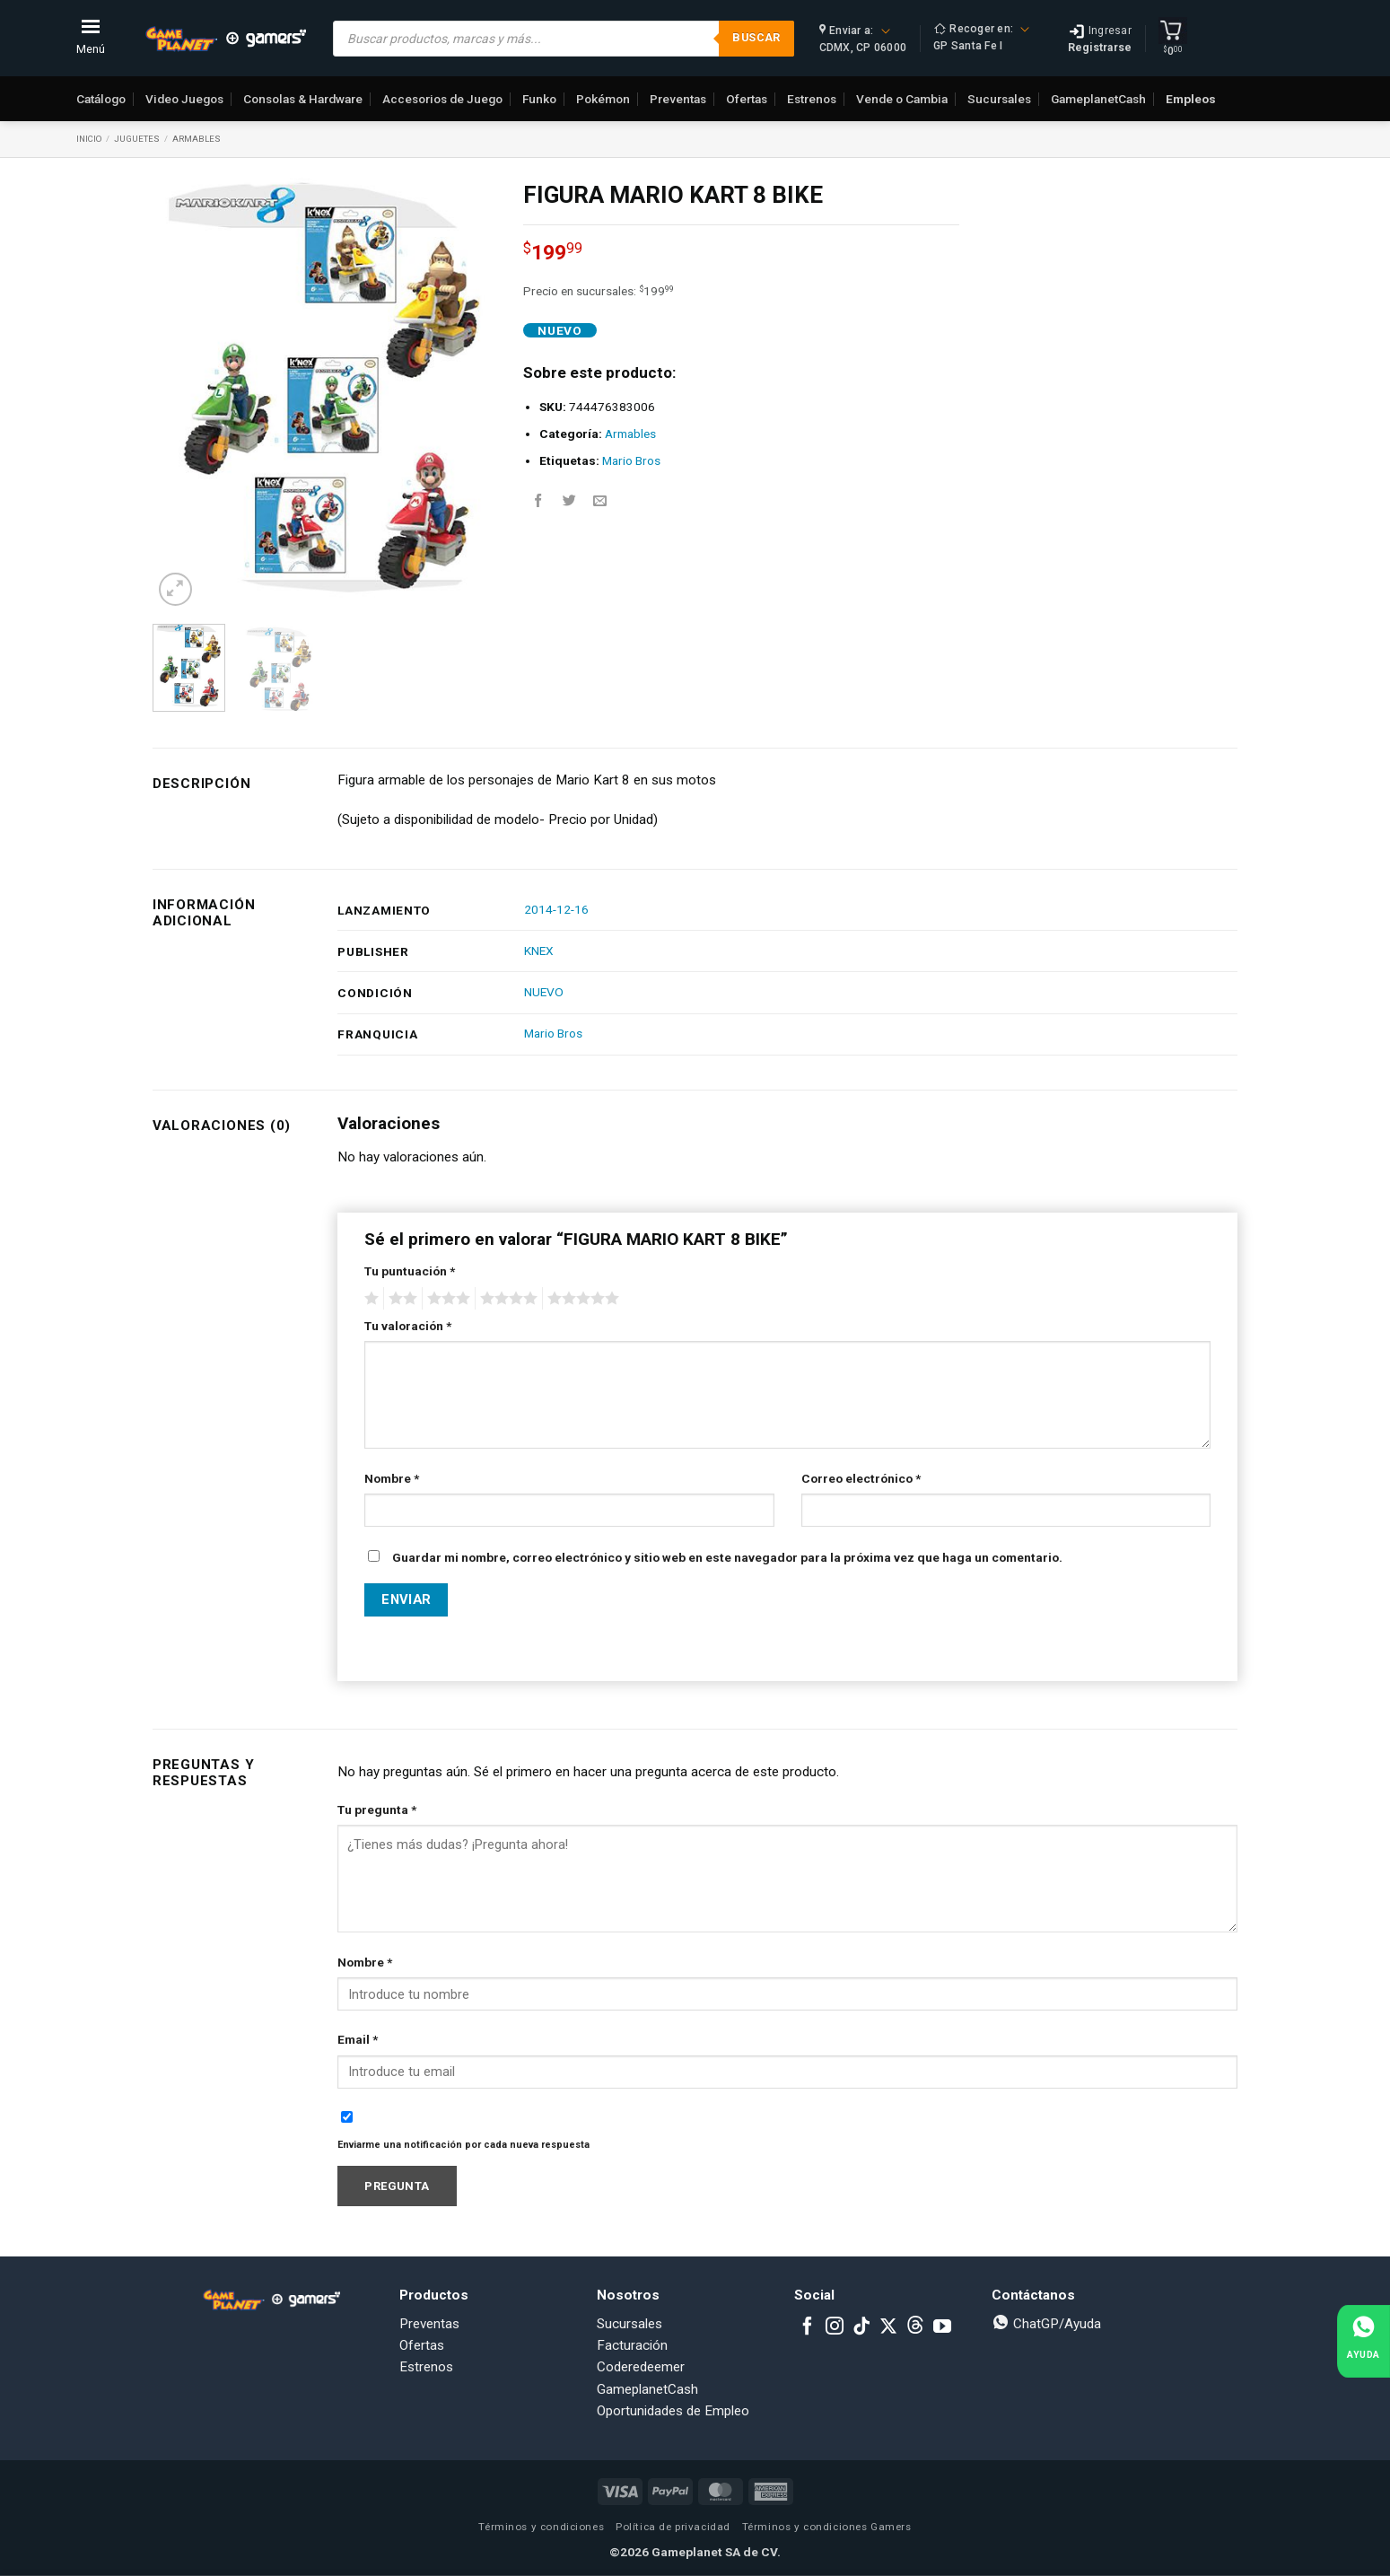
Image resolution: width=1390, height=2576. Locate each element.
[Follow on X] (888, 2327)
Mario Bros (631, 460)
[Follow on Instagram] (835, 2327)
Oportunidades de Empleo (673, 2411)
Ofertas (746, 99)
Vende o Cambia (902, 99)
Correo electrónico (861, 1478)
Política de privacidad (673, 2526)
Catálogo (101, 99)
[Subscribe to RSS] (915, 2327)
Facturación (632, 2345)
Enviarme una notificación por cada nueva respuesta (463, 2145)
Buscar (756, 37)
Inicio (89, 139)
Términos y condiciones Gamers (827, 2526)
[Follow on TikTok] (861, 2327)
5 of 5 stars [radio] (580, 1298)
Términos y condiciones (541, 2526)
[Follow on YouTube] (942, 2327)
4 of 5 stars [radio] (506, 1298)
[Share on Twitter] (569, 501)
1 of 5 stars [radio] (369, 1298)
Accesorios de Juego (442, 99)
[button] (175, 589)
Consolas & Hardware (303, 99)
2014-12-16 (556, 909)
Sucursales (999, 99)
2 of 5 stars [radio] (400, 1298)
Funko (539, 99)
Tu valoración (407, 1326)
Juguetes (137, 139)
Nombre (391, 1478)
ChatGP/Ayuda (1046, 2324)
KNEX (539, 950)
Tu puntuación (409, 1271)
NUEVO (544, 992)
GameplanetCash (1098, 99)
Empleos (1191, 99)
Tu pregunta (376, 1809)
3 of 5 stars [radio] (446, 1298)
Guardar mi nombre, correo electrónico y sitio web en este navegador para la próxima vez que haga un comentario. (727, 1557)
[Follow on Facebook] (808, 2327)
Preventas (678, 99)
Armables (196, 139)
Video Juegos (184, 99)
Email (357, 2039)
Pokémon (603, 99)
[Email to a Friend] (600, 501)
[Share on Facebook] (538, 501)
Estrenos (811, 99)
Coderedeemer (641, 2367)
